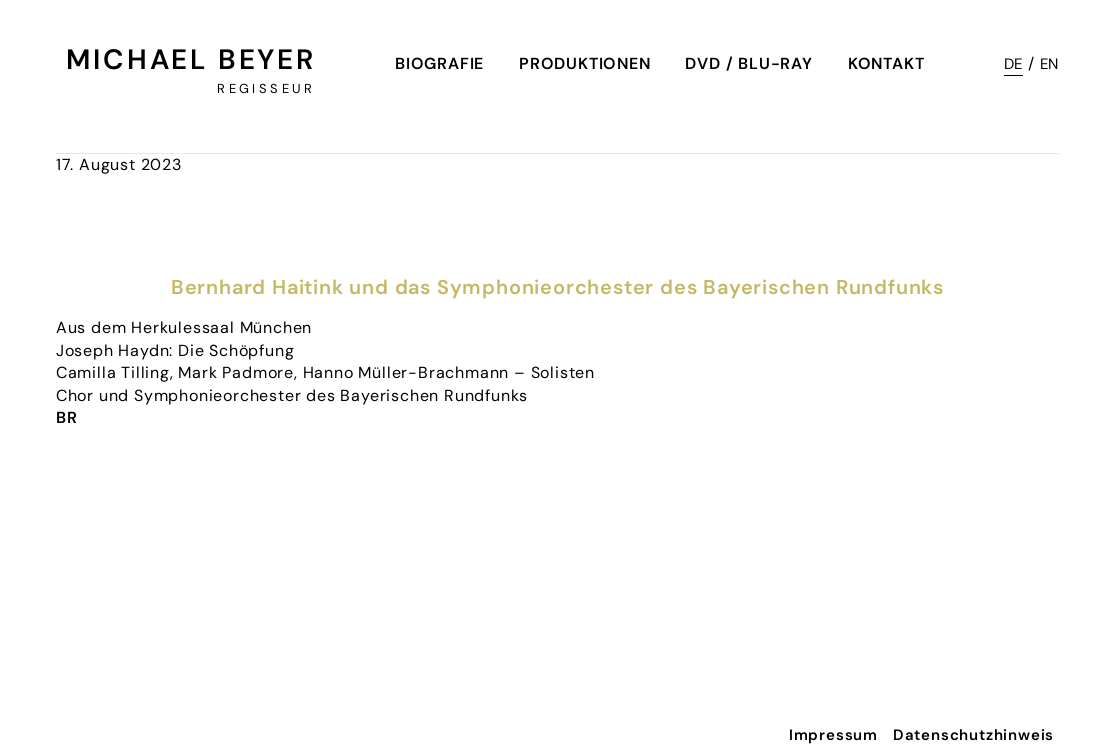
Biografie (439, 63)
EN (1050, 64)
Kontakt (886, 63)
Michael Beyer (190, 59)
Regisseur (266, 88)
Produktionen (585, 63)
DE (1014, 64)
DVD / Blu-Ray (748, 63)
